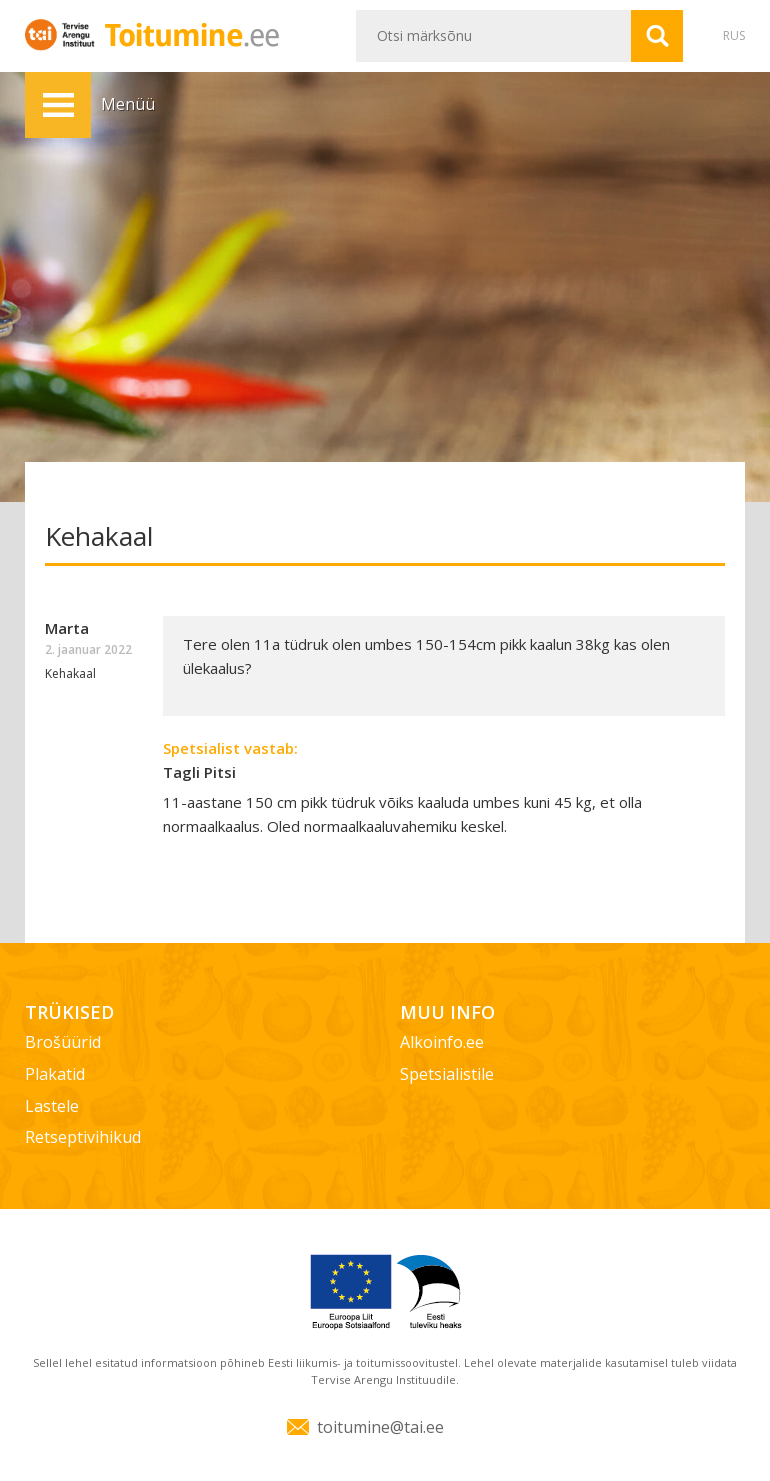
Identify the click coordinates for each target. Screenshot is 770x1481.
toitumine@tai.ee (380, 1427)
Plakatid (55, 1074)
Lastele (52, 1106)
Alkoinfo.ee (442, 1042)
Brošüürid (63, 1042)
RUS (734, 35)
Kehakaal (70, 673)
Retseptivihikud (83, 1137)
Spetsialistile (447, 1074)
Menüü (58, 105)
